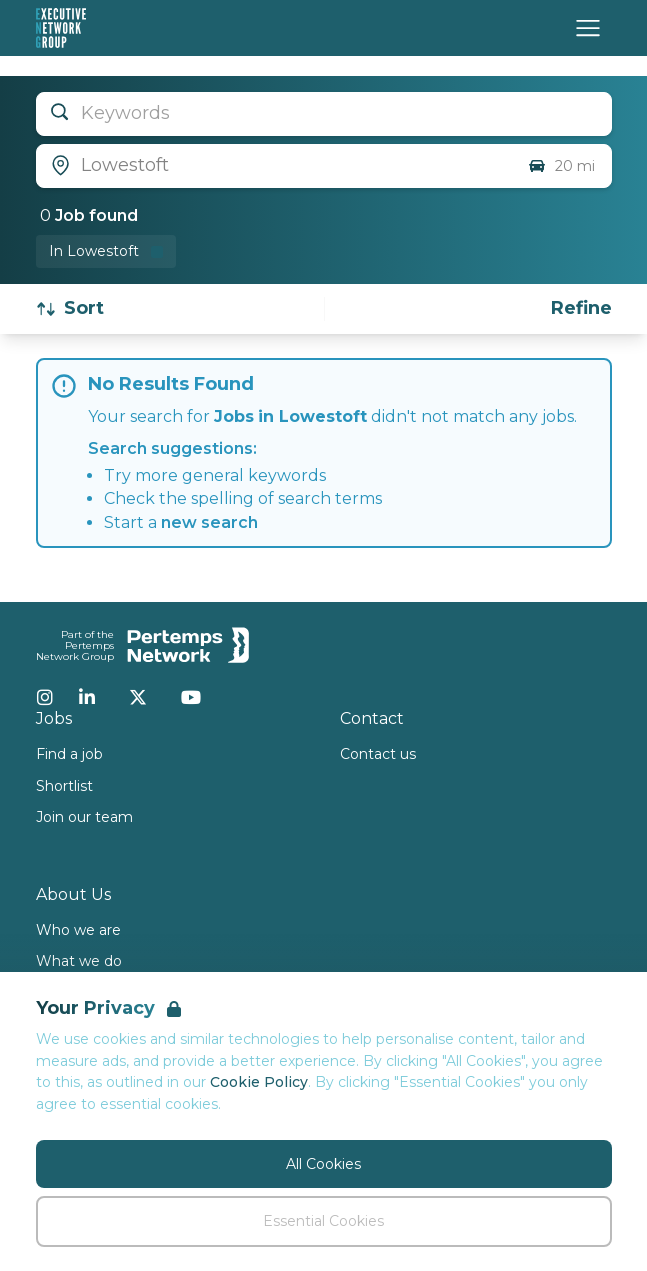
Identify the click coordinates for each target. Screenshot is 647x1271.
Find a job (69, 754)
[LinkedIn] (87, 697)
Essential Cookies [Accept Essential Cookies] (323, 1221)
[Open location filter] (274, 166)
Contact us (378, 754)
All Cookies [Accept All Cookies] (323, 1164)
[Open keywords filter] (324, 114)
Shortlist (64, 786)
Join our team (84, 817)
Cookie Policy (259, 1082)
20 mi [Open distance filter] (561, 166)
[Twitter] (138, 697)
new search (209, 522)
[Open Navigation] (588, 28)
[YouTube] (191, 697)
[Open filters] (581, 308)
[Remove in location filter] (106, 251)
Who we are (78, 930)
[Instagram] (45, 697)
